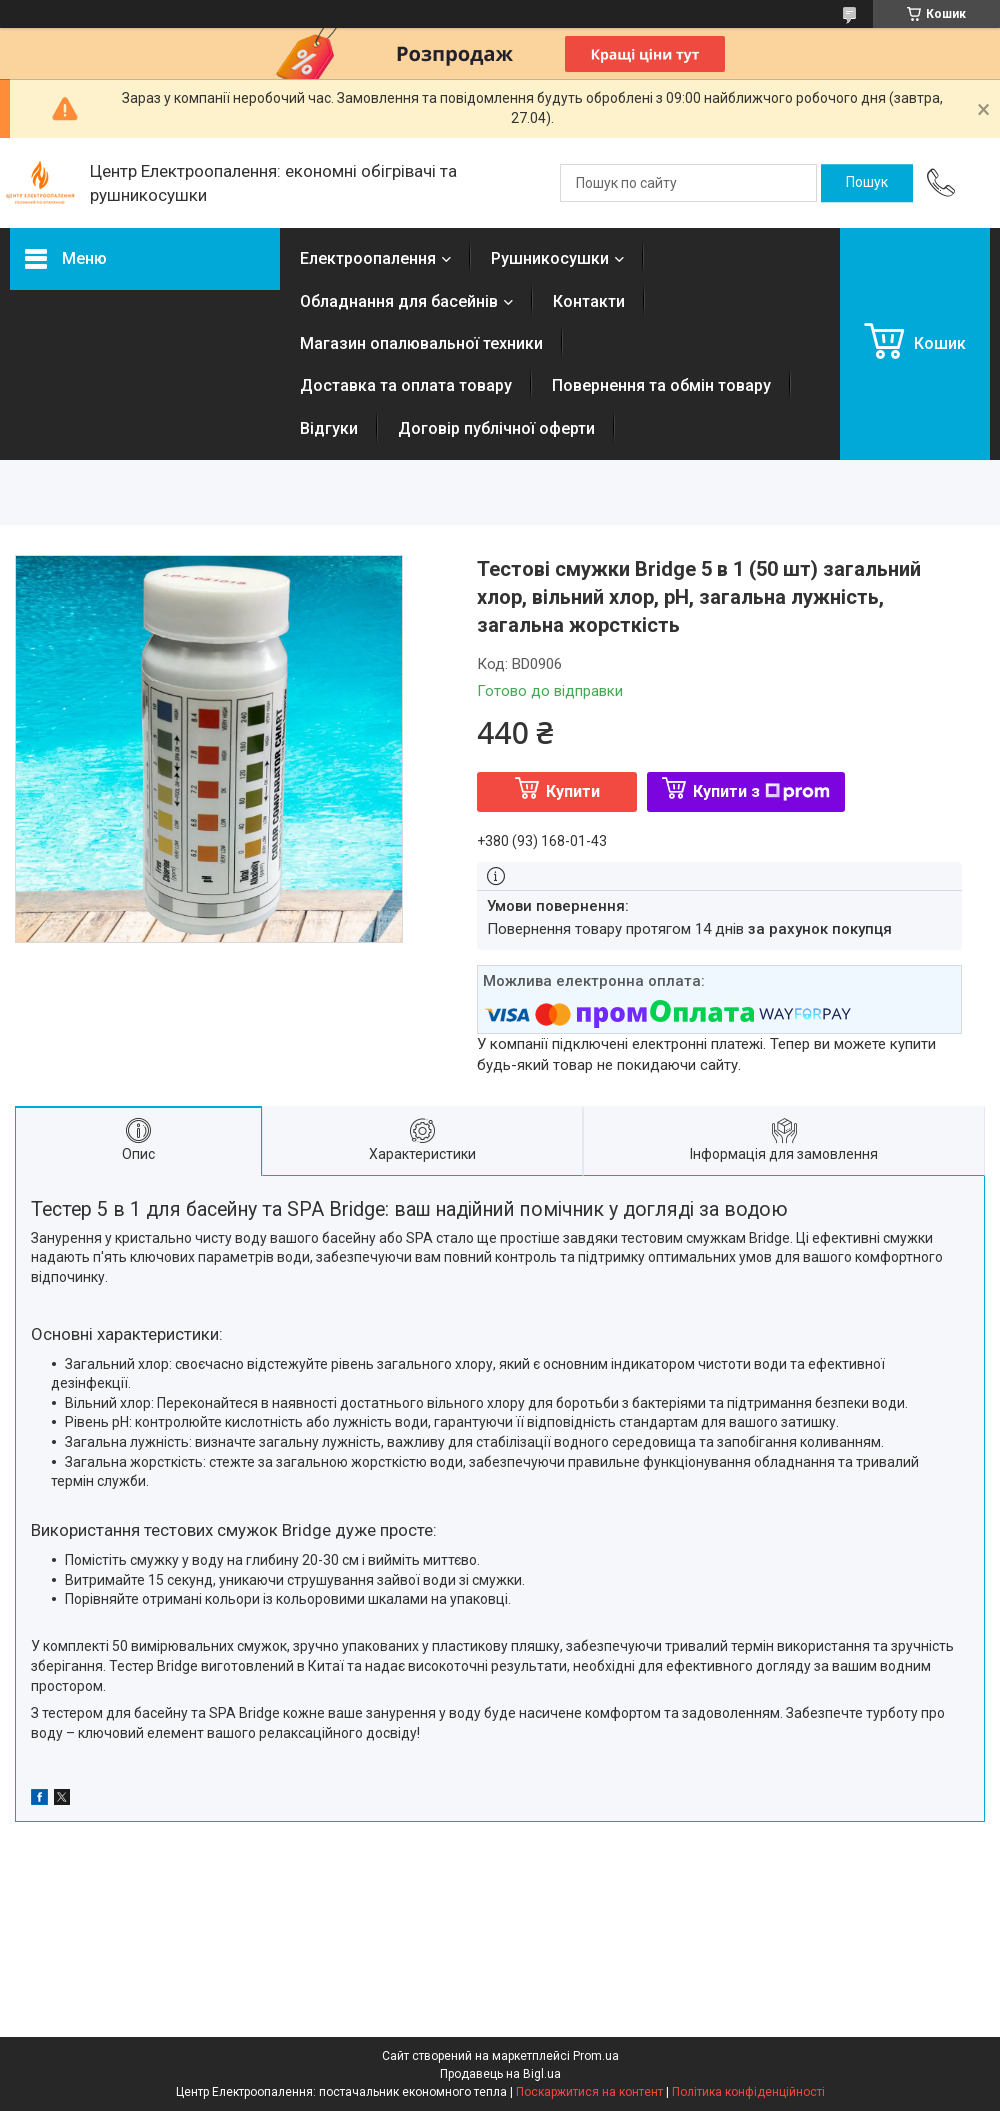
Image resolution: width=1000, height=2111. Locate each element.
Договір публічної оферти (496, 428)
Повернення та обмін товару (661, 385)
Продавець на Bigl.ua (500, 2074)
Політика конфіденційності (748, 2092)
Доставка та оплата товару (406, 385)
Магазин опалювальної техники (421, 343)
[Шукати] (867, 183)
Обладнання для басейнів (399, 301)
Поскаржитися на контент (589, 2092)
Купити (573, 791)
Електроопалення (368, 258)
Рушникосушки (550, 258)
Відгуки (329, 428)
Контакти (589, 301)
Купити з (761, 791)
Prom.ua (596, 2056)
